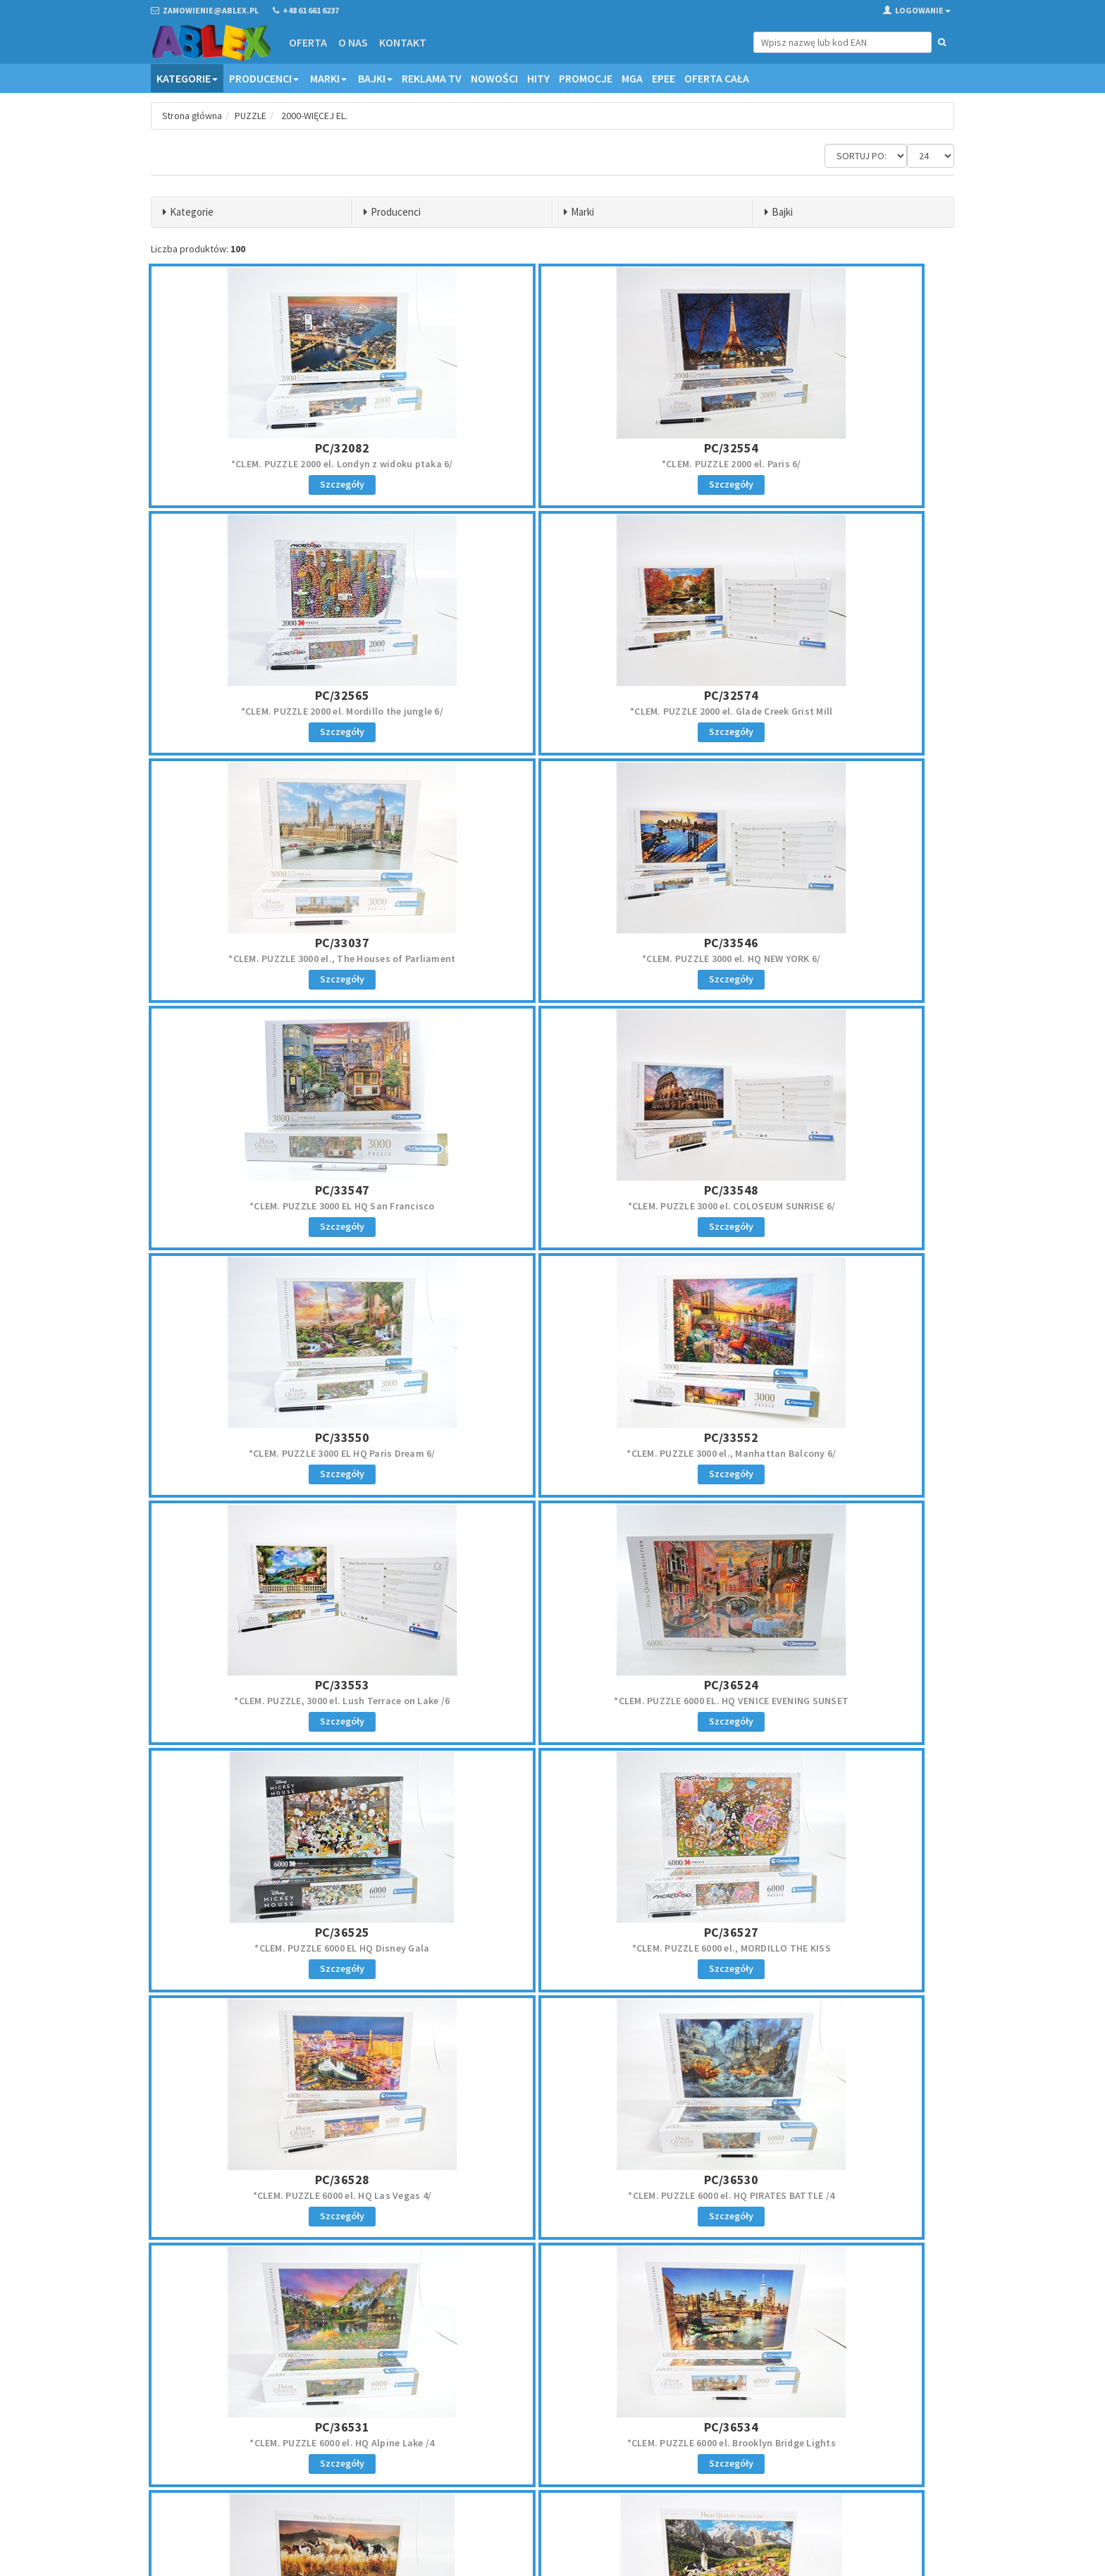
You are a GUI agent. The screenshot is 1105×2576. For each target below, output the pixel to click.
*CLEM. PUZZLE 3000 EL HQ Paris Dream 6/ (822, 958)
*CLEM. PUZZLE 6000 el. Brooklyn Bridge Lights (822, 1700)
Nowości (494, 78)
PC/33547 (282, 943)
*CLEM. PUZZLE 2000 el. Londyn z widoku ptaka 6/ (282, 463)
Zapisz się (861, 2448)
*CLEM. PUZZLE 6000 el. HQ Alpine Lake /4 (552, 1700)
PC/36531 (552, 1685)
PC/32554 (552, 448)
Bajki (375, 78)
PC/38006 (282, 1932)
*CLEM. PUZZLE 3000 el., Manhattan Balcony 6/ (282, 1206)
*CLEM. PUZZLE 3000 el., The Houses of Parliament (552, 711)
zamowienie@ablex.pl (224, 2427)
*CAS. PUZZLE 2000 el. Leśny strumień (282, 2195)
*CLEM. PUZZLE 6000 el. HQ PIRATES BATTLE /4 (282, 1700)
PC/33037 (552, 695)
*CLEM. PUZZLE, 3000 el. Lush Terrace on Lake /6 (552, 1206)
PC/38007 (552, 1932)
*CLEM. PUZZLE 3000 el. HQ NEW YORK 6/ (823, 711)
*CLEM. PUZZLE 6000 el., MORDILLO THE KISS (552, 1453)
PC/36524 (823, 1190)
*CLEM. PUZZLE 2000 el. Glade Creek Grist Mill (282, 711)
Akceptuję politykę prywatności (849, 2478)
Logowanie (917, 10)
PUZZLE (252, 115)
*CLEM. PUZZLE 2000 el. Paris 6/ (552, 463)
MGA (632, 78)
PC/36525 (282, 1437)
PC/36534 (823, 1685)
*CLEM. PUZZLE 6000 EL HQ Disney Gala (282, 1453)
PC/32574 (282, 695)
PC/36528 (823, 1437)
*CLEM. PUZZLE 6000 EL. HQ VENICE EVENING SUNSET (822, 1206)
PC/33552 (282, 1190)
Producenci (264, 78)
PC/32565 (823, 448)
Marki (328, 78)
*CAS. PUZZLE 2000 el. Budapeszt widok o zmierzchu (552, 2195)
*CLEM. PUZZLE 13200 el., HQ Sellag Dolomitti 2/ (553, 1948)
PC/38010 (823, 1932)
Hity (538, 78)
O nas (352, 42)
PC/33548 (552, 943)
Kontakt (402, 42)
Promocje (585, 78)
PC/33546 (823, 695)
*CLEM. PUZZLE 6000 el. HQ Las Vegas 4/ (823, 1453)
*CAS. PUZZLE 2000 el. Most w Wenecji (822, 2195)
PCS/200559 (822, 2179)
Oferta (307, 42)
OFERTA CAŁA (716, 78)
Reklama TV (432, 78)
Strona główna (192, 115)
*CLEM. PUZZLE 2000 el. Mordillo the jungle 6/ (823, 463)
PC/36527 (552, 1437)
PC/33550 (823, 943)
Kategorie (187, 78)
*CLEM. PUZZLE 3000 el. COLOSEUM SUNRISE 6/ (553, 958)
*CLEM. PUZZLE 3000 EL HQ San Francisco (282, 958)
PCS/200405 (552, 2179)
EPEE (663, 78)
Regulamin (584, 2409)
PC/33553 (552, 1190)
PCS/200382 (282, 2179)
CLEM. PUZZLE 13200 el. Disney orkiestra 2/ (823, 1948)
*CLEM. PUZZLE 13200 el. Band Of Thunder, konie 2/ (282, 1948)
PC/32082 (282, 448)
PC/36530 (282, 1685)
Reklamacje (585, 2427)
